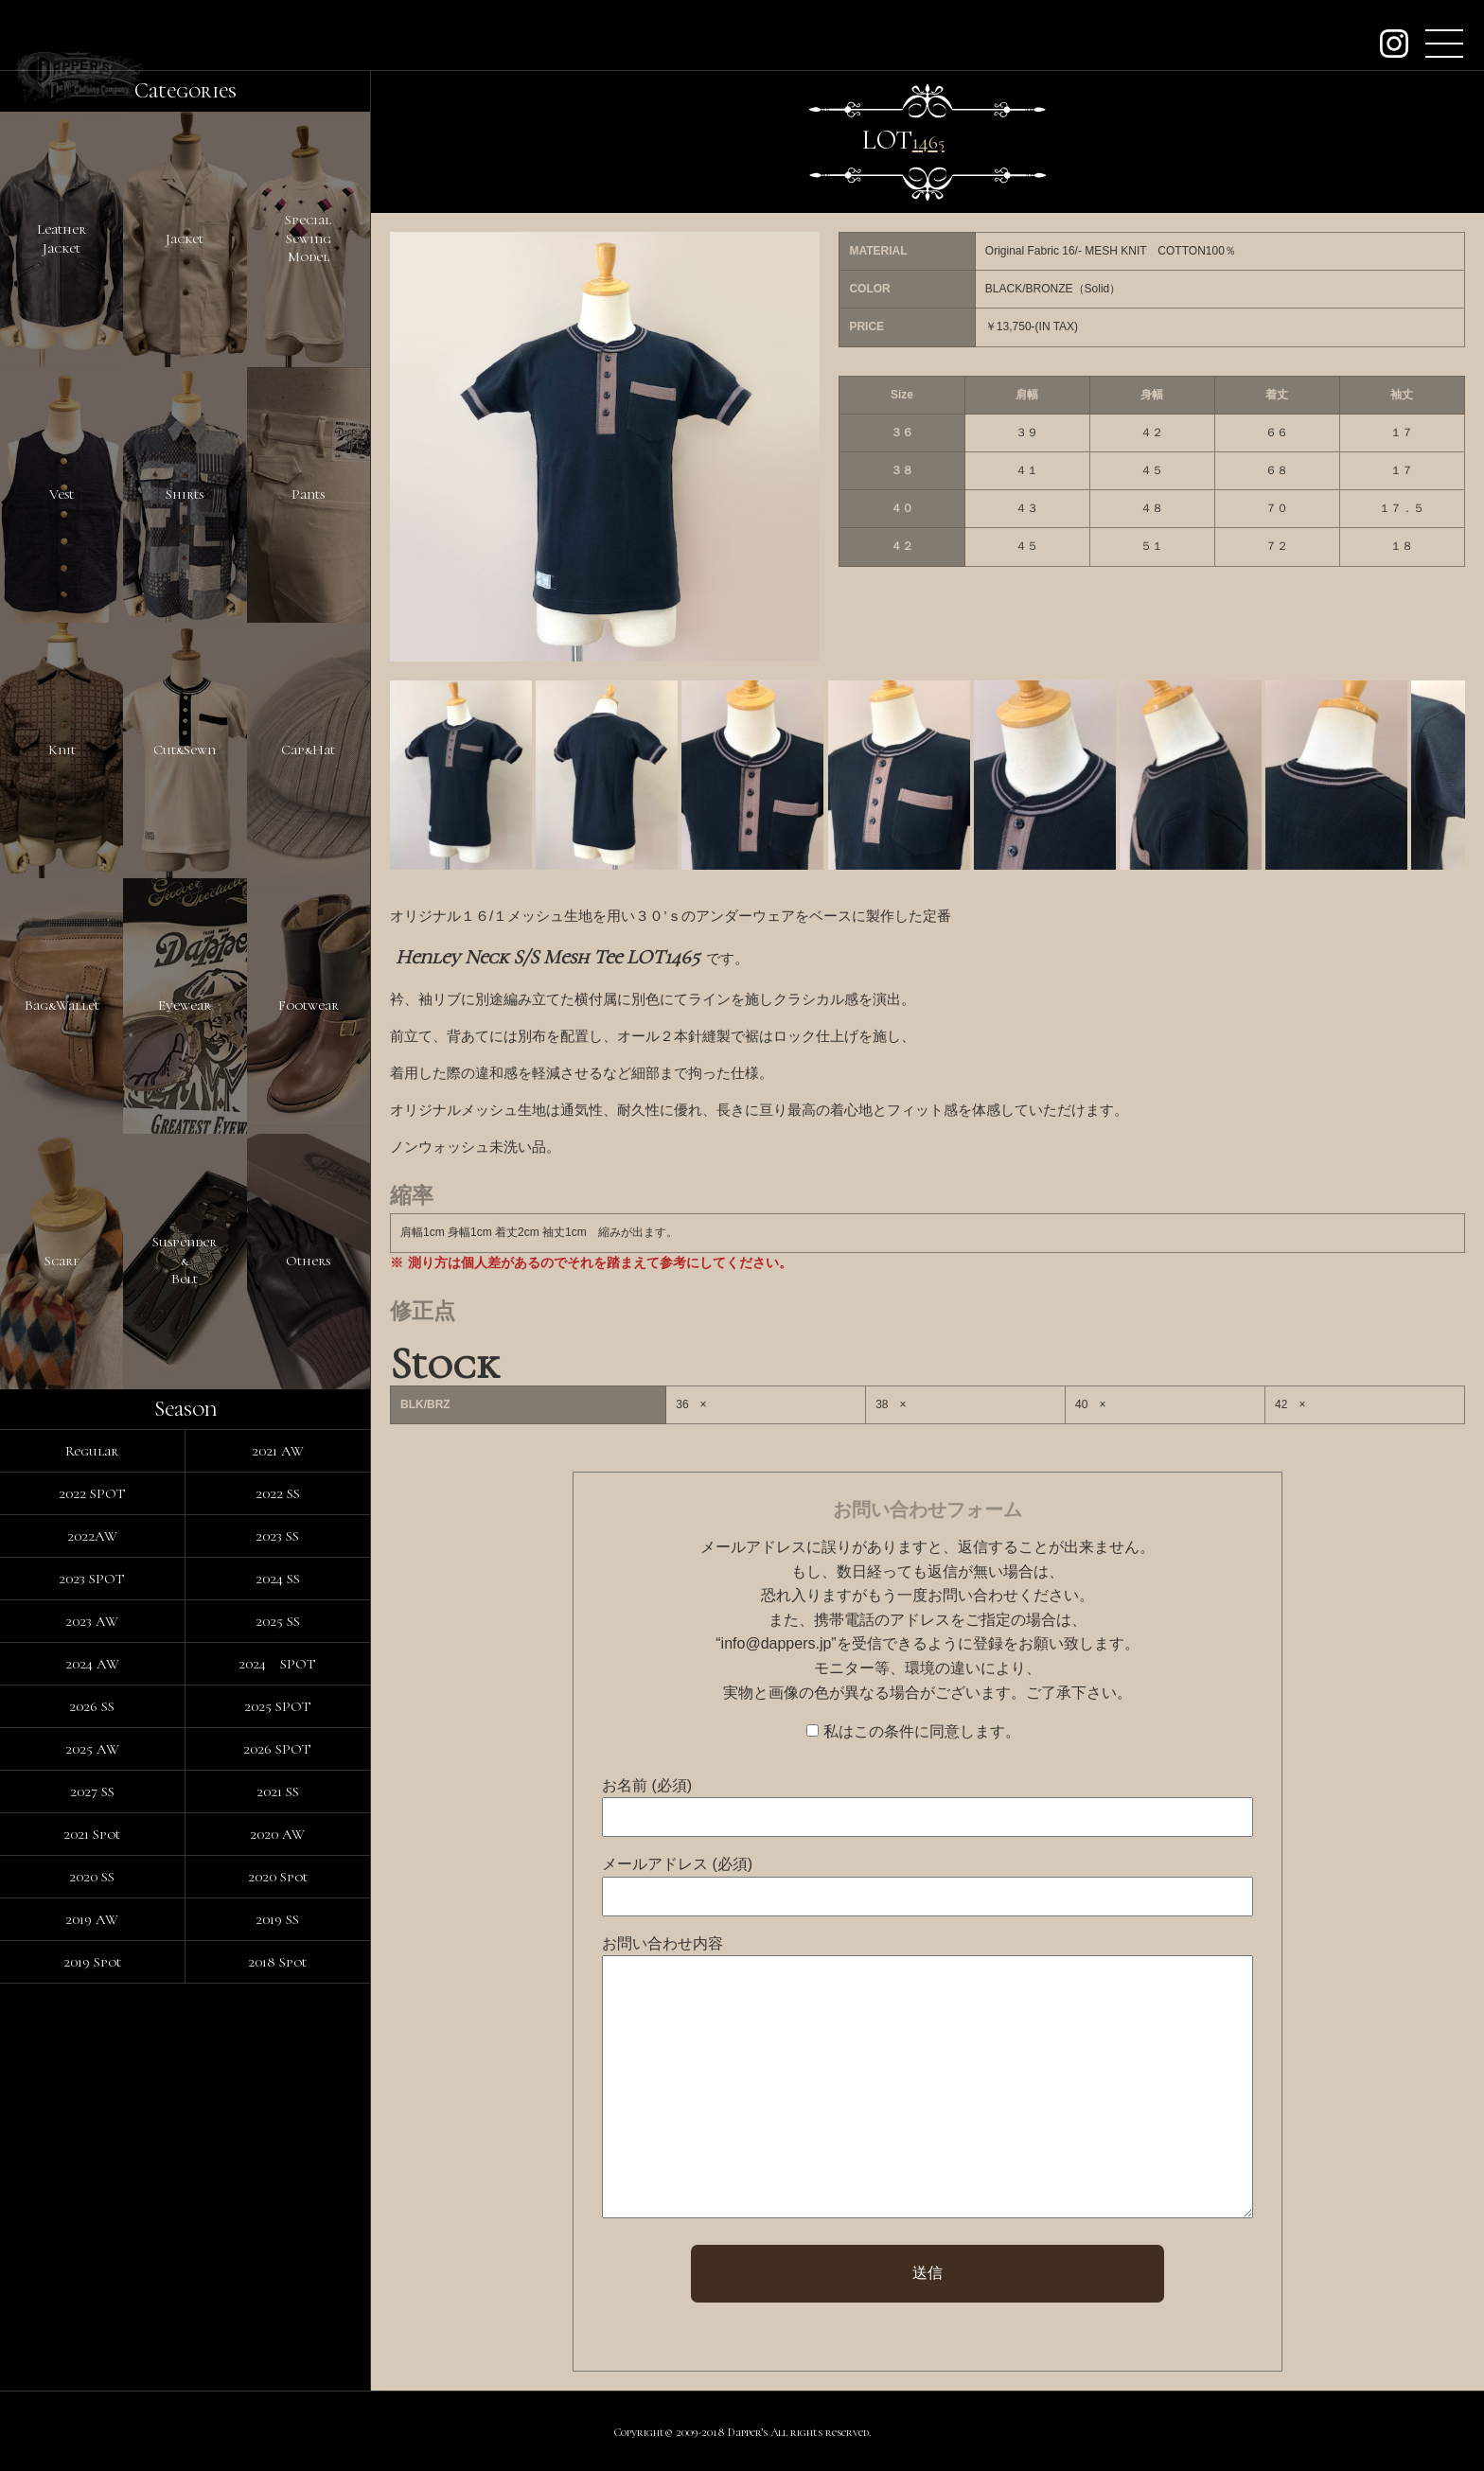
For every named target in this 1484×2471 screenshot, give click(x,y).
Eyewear (184, 1005)
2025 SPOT (277, 1706)
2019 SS (277, 1919)
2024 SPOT (277, 1663)
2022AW (92, 1535)
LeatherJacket (61, 238)
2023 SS (277, 1535)
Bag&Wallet (62, 1005)
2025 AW (92, 1748)
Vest (61, 494)
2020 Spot (278, 1876)
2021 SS (277, 1791)
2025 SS (278, 1621)
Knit (62, 749)
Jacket (184, 238)
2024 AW (92, 1663)
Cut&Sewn (184, 749)
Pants (308, 494)
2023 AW (91, 1621)
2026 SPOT (277, 1748)
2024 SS (278, 1578)
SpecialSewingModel (308, 238)
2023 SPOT (92, 1578)
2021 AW (278, 1450)
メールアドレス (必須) (677, 1864)
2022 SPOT (92, 1493)
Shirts (184, 494)
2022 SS (278, 1493)
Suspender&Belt (184, 1260)
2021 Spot (91, 1834)
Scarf (62, 1260)
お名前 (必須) (647, 1785)
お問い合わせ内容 (662, 1943)
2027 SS (92, 1791)
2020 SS (92, 1876)
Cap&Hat (308, 749)
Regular (91, 1450)
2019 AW (91, 1919)
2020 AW (277, 1834)
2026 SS (92, 1706)
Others (308, 1260)
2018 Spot (277, 1961)
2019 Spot (92, 1961)
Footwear (308, 1005)
